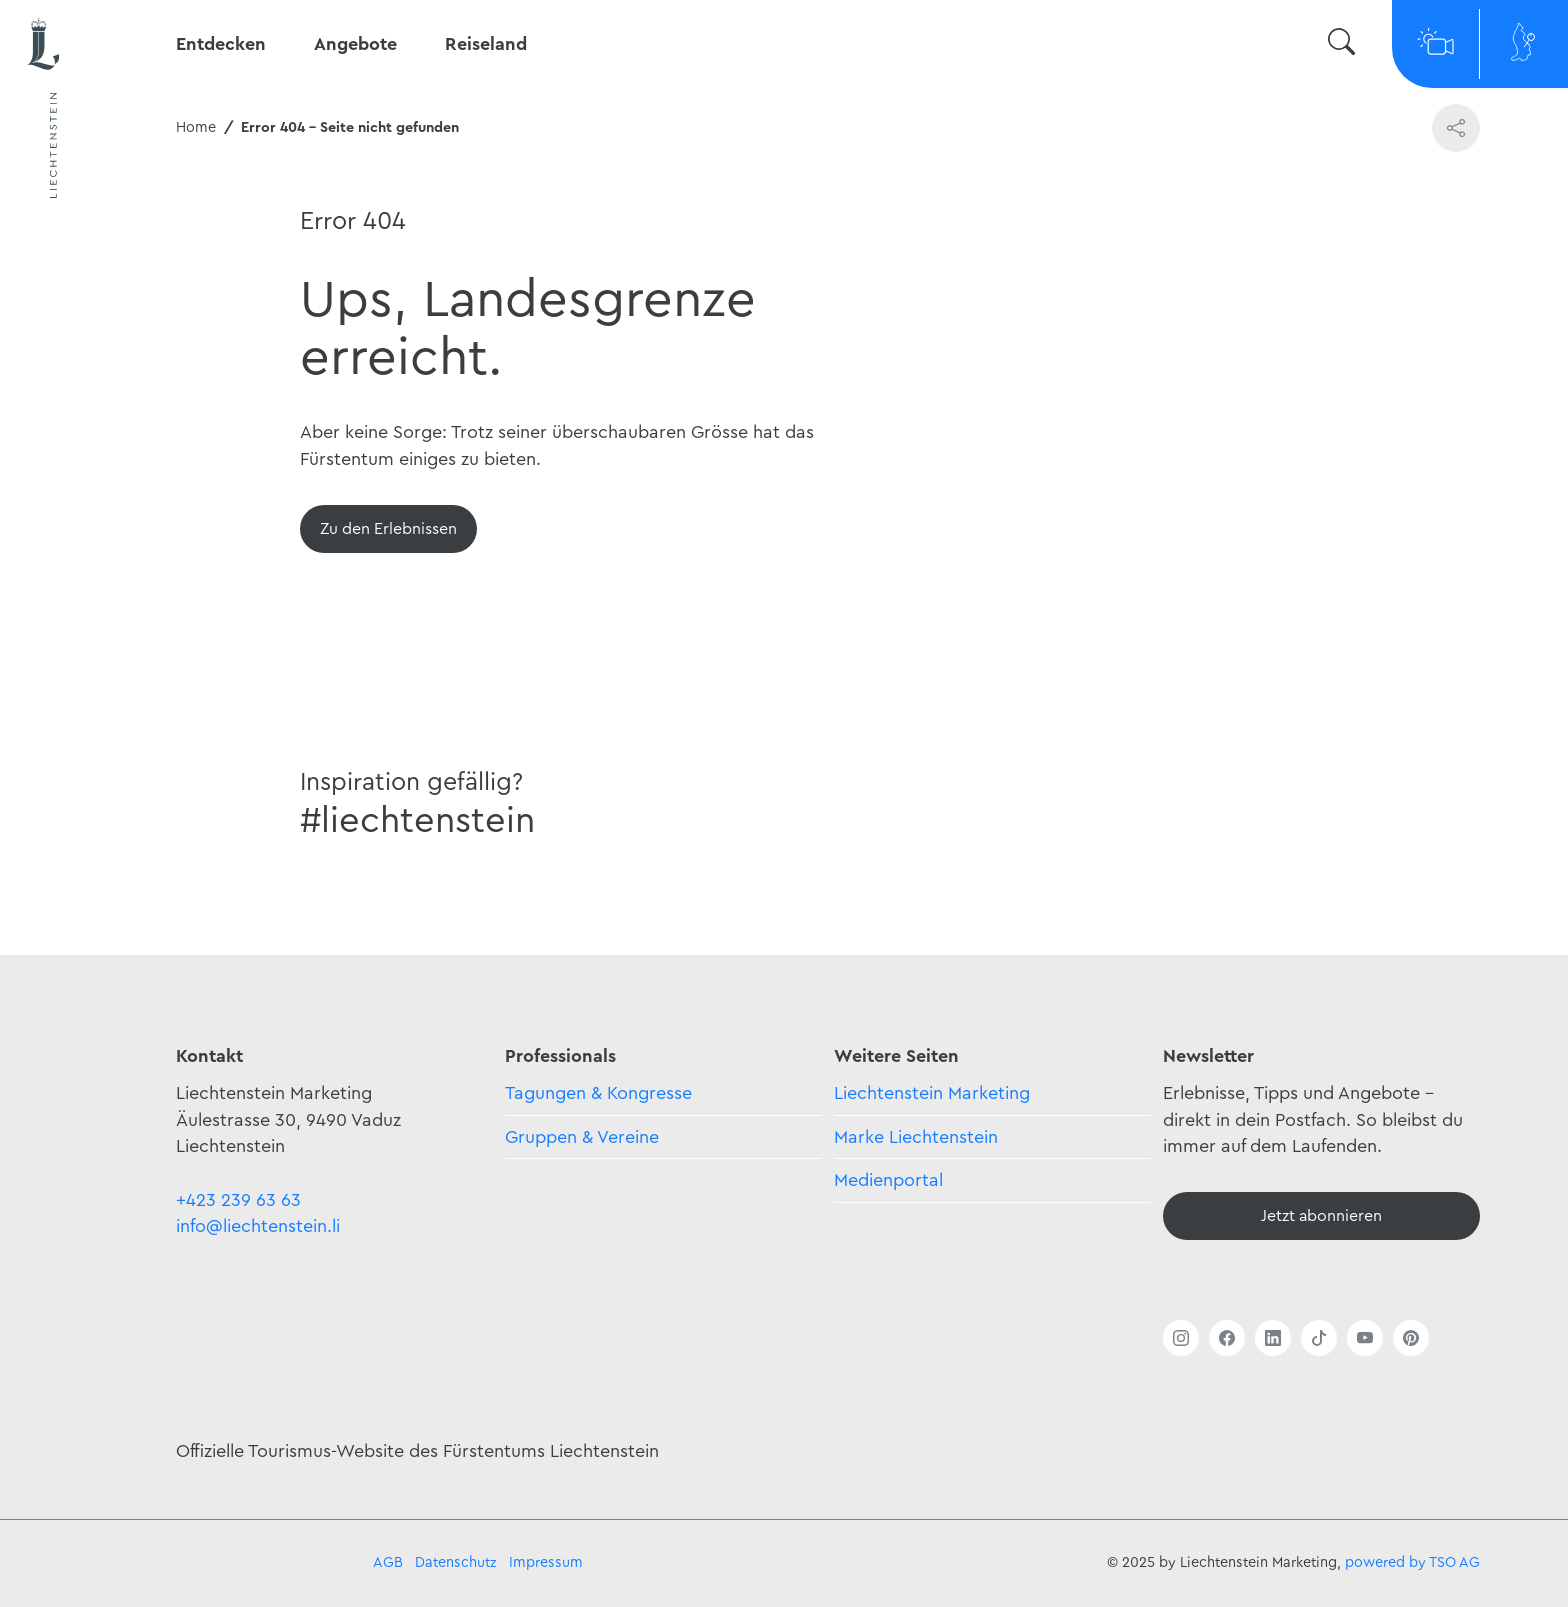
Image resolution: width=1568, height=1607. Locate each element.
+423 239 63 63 (238, 1200)
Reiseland (486, 44)
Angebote (355, 44)
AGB (388, 1562)
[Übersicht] (388, 529)
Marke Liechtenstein (916, 1137)
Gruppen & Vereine (582, 1137)
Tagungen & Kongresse (598, 1093)
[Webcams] (1436, 44)
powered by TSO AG (1412, 1562)
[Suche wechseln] (1341, 44)
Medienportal (888, 1180)
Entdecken (221, 44)
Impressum (546, 1562)
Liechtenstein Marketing (932, 1093)
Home (196, 127)
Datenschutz (456, 1562)
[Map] (1524, 44)
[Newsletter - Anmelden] (1321, 1216)
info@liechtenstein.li (258, 1226)
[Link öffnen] (1181, 1338)
